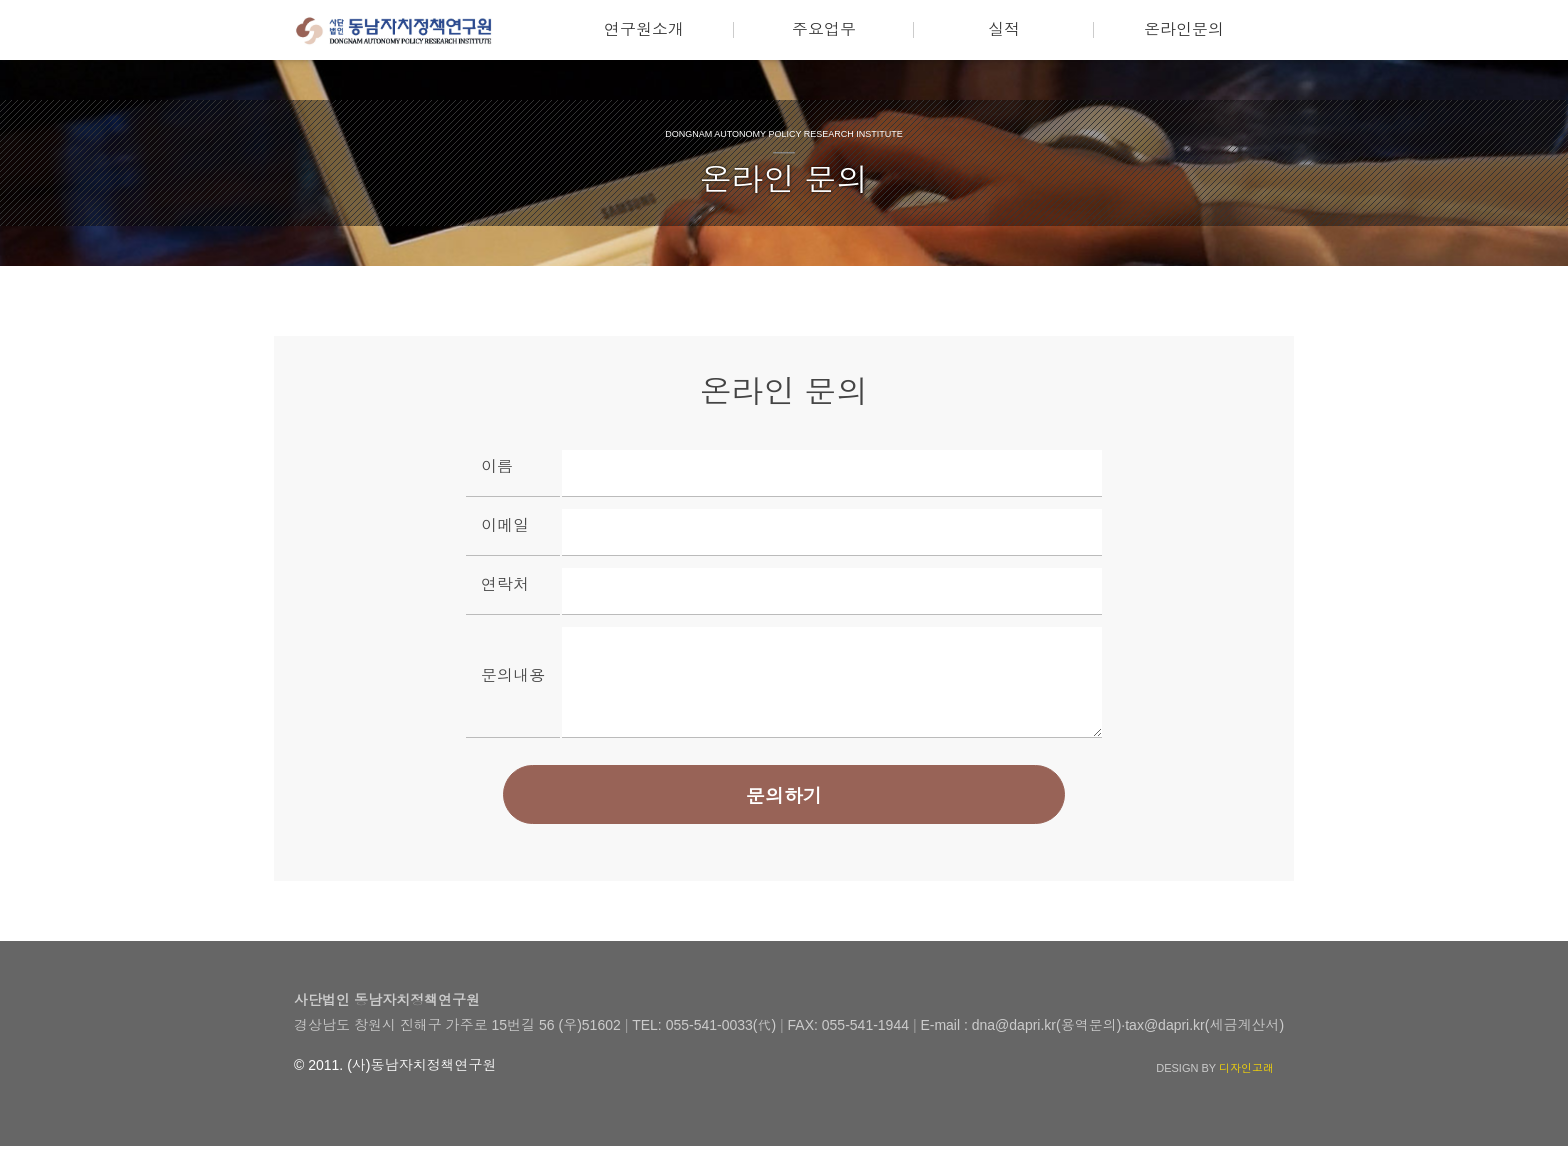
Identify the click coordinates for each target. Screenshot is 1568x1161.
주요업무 (824, 29)
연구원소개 (644, 29)
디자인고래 (1246, 1083)
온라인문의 (1184, 29)
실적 (1004, 29)
